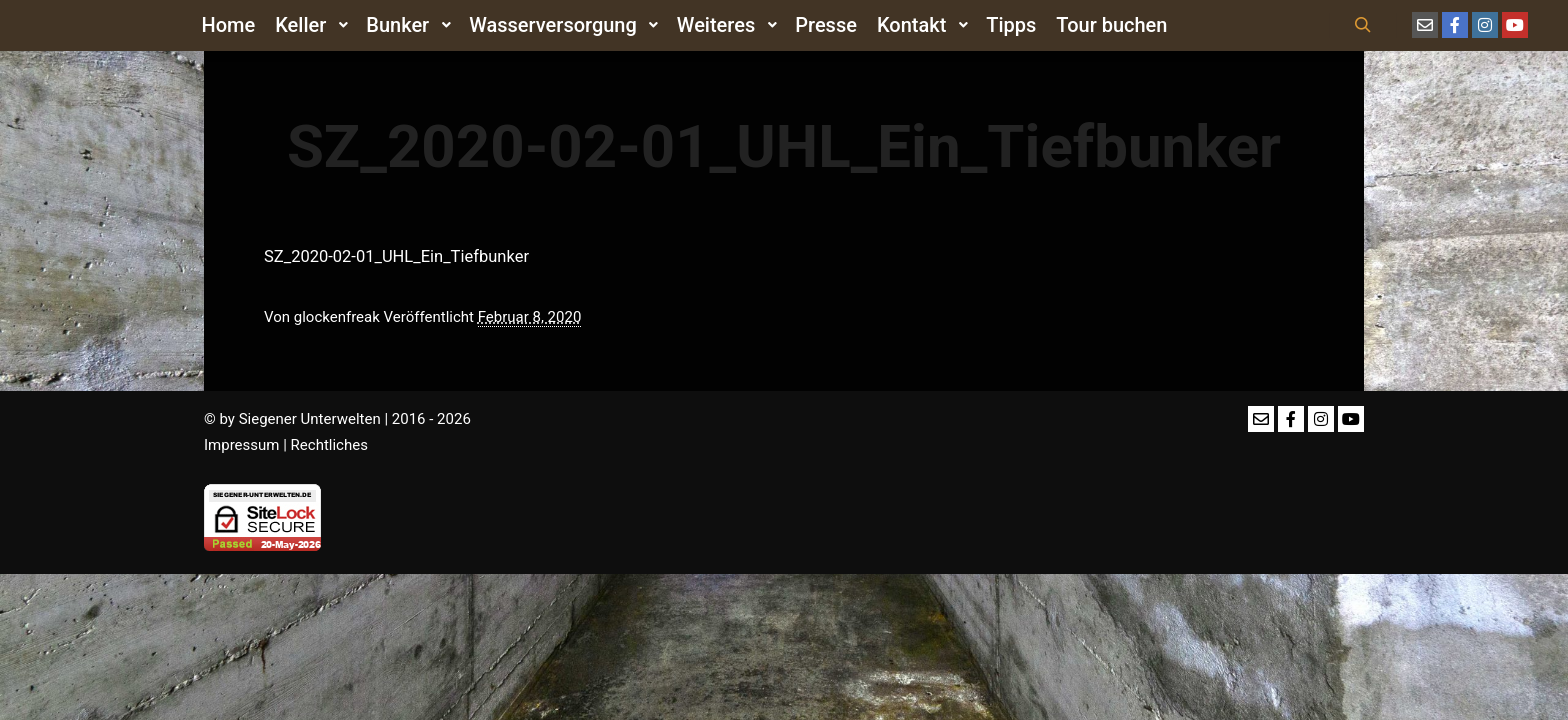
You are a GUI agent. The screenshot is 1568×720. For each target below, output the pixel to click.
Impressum (241, 445)
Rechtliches (329, 445)
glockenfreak (337, 317)
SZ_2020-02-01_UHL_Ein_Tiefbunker (396, 256)
